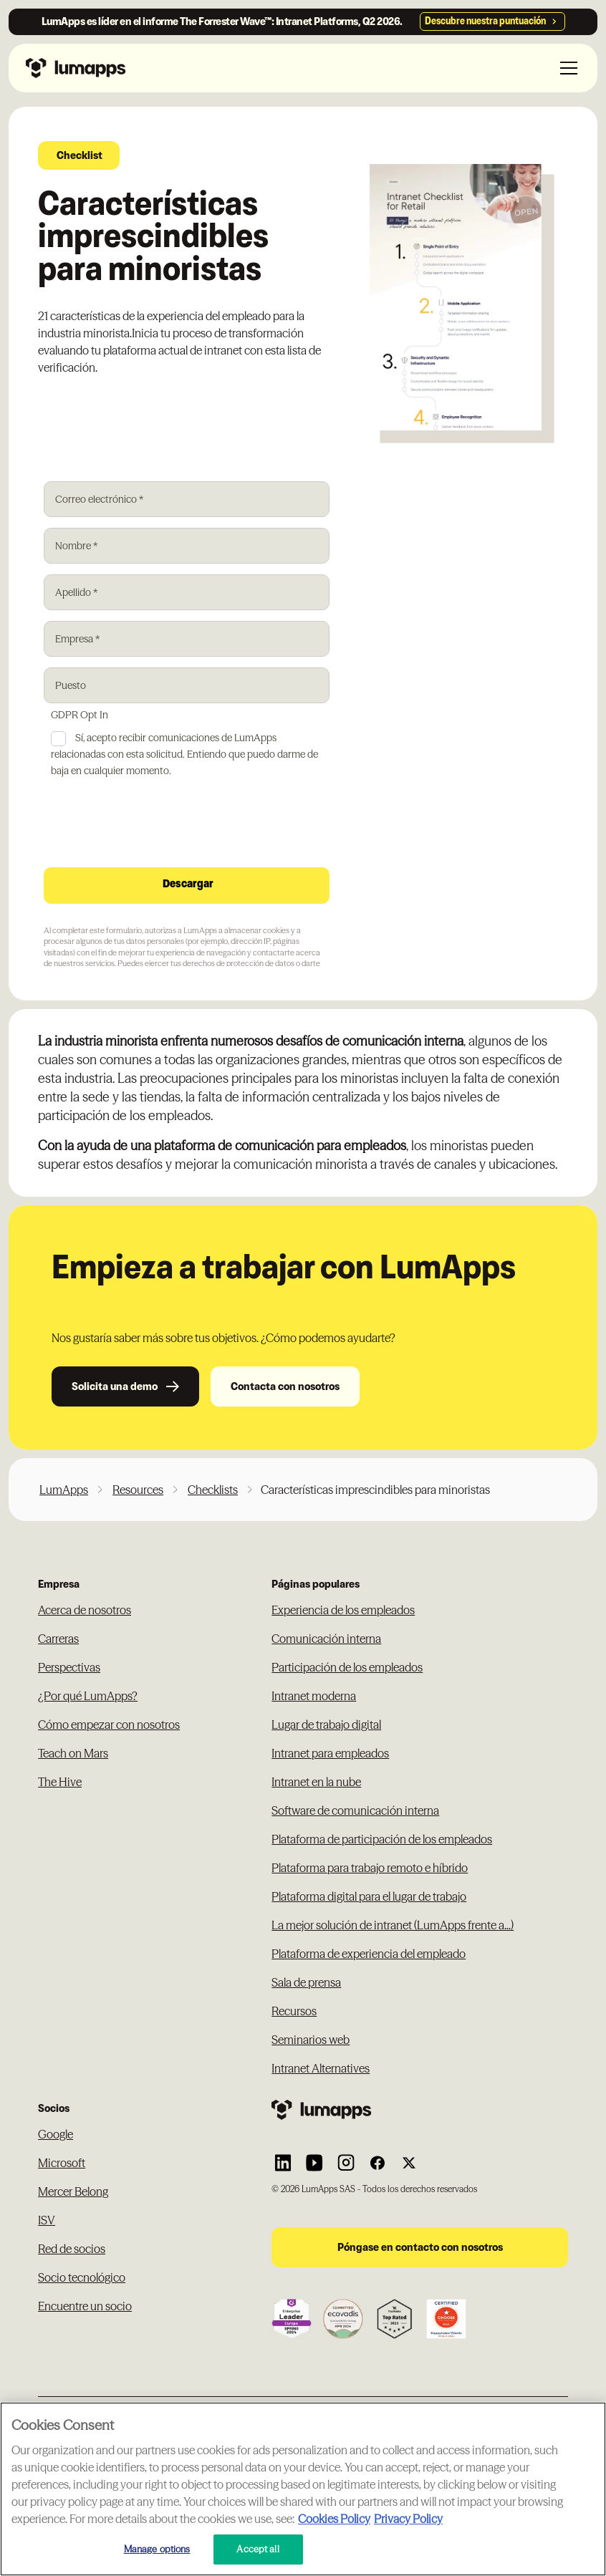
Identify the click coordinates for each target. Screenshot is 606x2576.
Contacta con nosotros (285, 1386)
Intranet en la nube (316, 1782)
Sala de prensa (306, 1982)
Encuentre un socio (85, 2306)
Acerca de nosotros (84, 1610)
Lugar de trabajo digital (326, 1724)
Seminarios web (310, 2039)
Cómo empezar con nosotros (109, 1724)
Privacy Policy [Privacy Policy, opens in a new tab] (408, 2519)
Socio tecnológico (81, 2277)
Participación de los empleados (347, 1667)
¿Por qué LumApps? (88, 1696)
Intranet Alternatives (320, 2068)
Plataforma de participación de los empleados (381, 1839)
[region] (303, 2489)
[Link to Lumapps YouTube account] (314, 2162)
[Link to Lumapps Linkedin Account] (282, 2162)
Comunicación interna (326, 1638)
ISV (46, 2220)
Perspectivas (69, 1667)
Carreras (58, 1638)
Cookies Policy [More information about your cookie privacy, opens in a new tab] (334, 2519)
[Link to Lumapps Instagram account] (346, 2162)
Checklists (213, 1489)
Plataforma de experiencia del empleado (368, 1954)
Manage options (157, 2549)
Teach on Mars (73, 1753)
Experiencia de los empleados (343, 1610)
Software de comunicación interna (355, 1810)
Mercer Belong (73, 2191)
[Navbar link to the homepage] (76, 68)
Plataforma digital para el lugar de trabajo (368, 1896)
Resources (137, 1489)
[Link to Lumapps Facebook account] (377, 2162)
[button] (566, 68)
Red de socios (71, 2249)
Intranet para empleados (330, 1753)
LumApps (63, 1489)
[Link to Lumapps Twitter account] (409, 2162)
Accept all (257, 2549)
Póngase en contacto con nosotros (420, 2246)
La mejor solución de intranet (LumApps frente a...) (392, 1925)
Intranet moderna (313, 1696)
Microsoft (61, 2163)
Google (55, 2134)
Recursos (294, 2011)
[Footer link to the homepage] (419, 2110)
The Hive (60, 1782)
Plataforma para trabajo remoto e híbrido (369, 1868)
